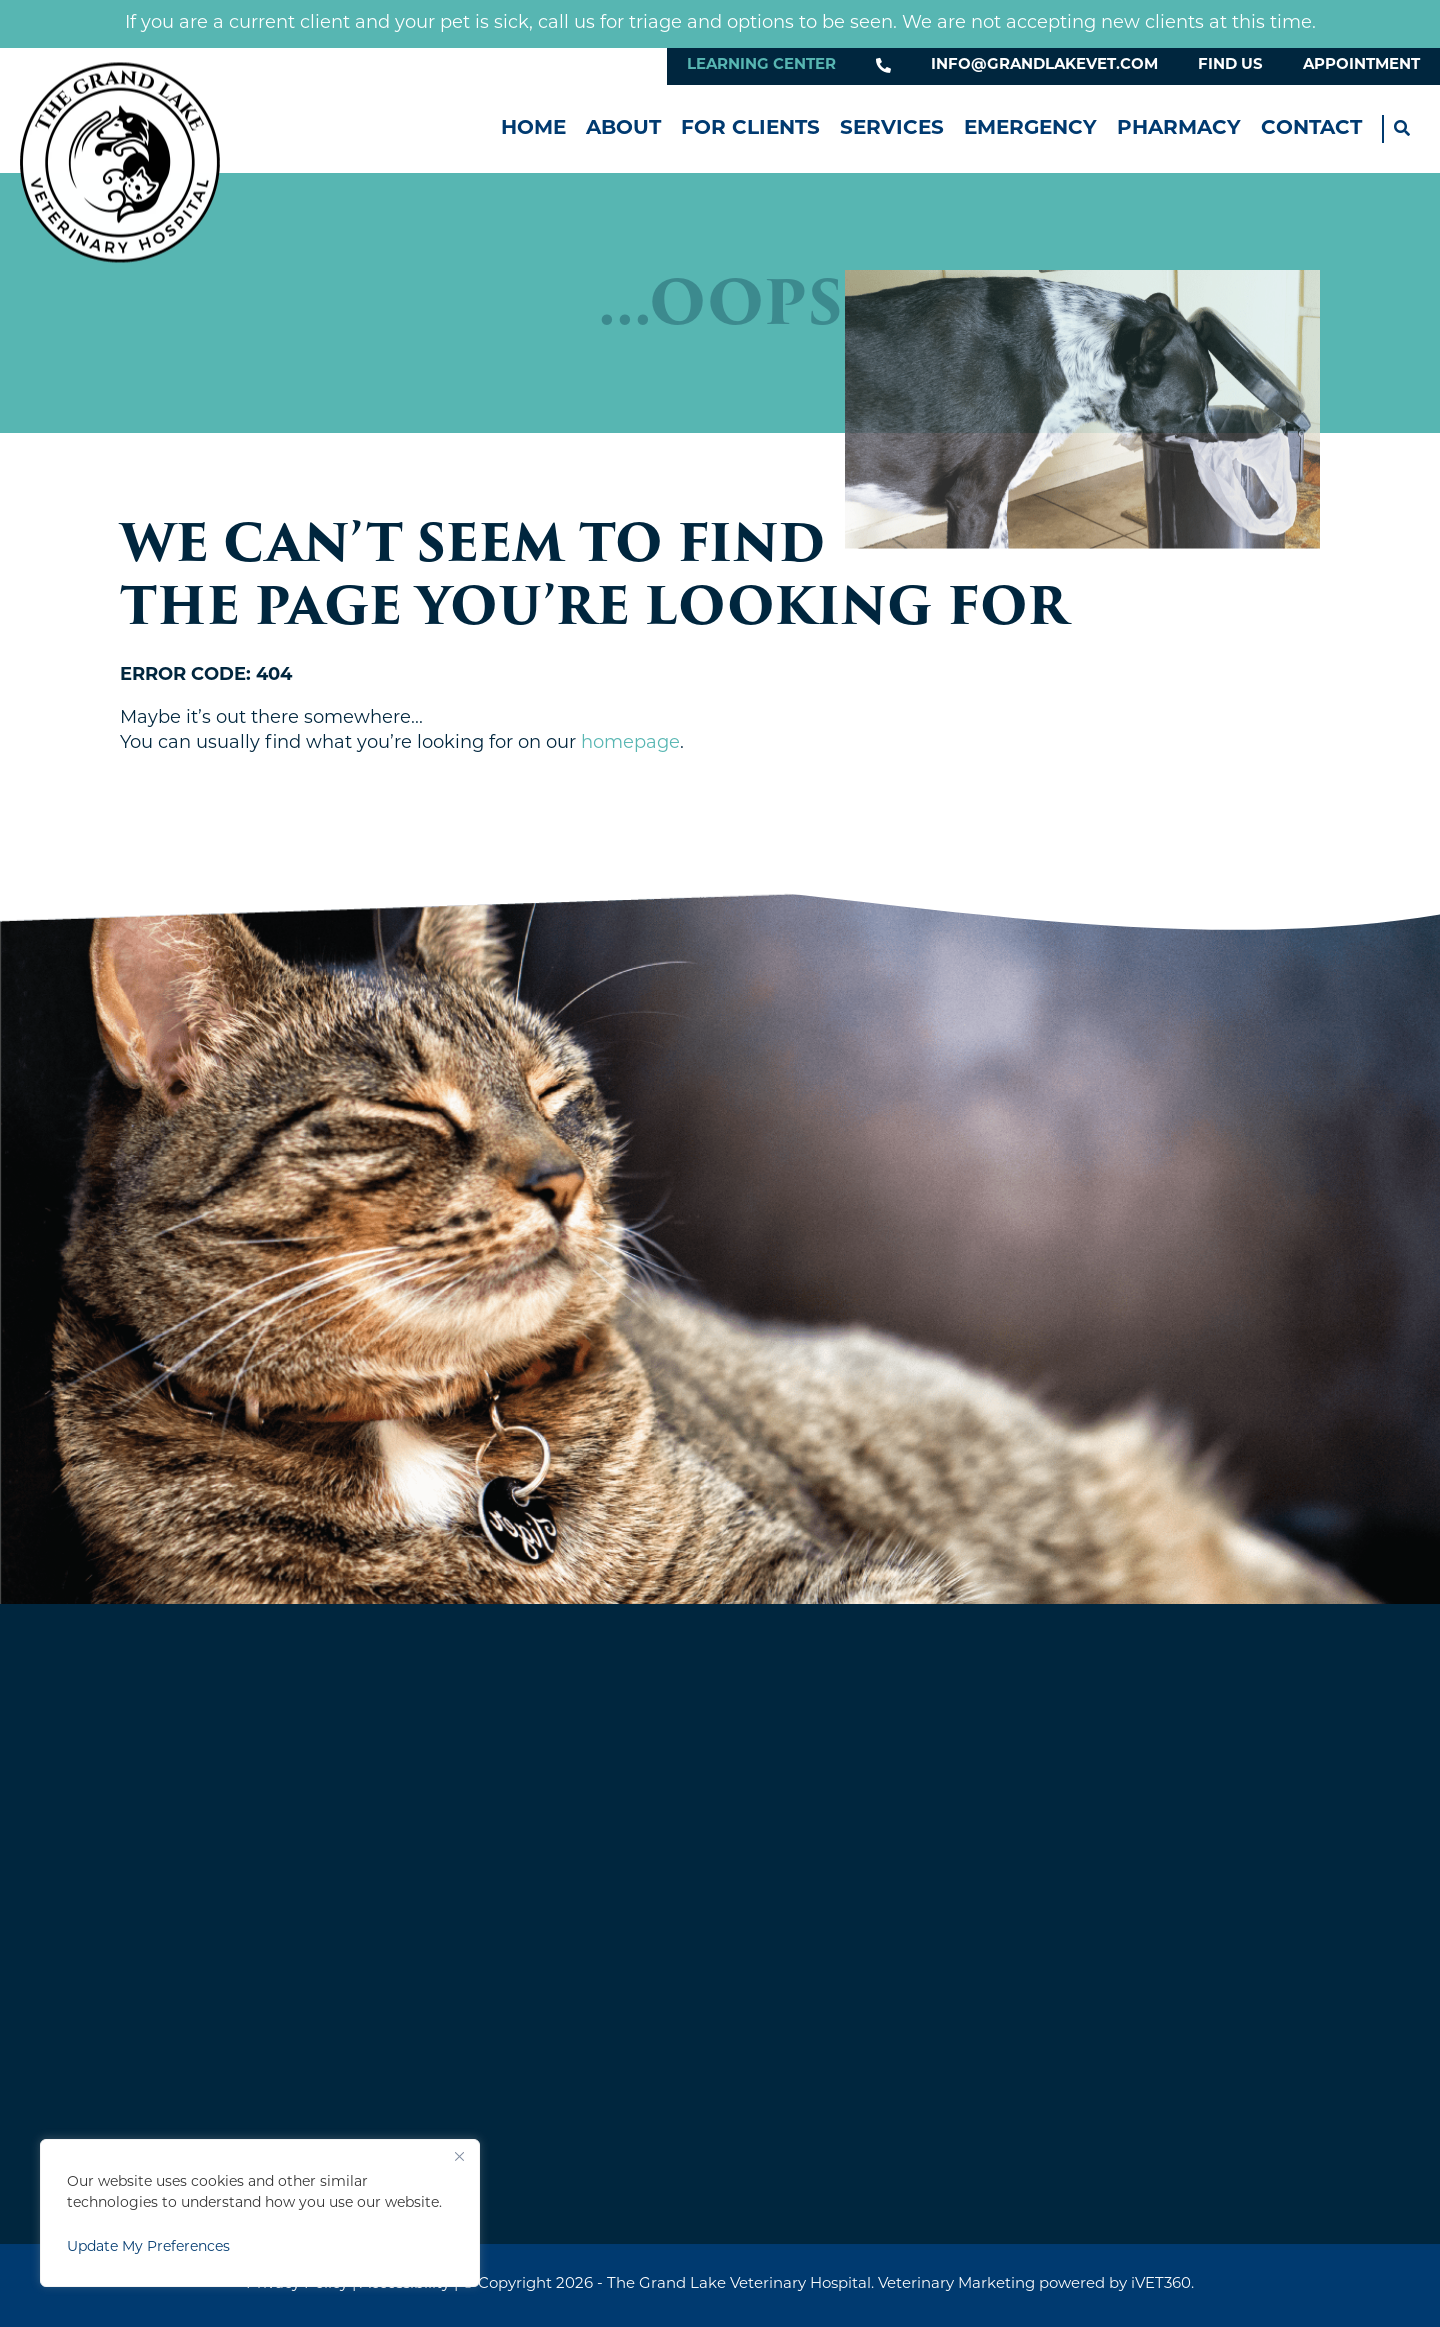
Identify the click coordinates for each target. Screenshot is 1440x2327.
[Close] (459, 2156)
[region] (260, 2213)
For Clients (750, 129)
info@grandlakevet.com (1044, 65)
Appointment (1361, 65)
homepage (630, 743)
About (623, 129)
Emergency (1030, 129)
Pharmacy (1179, 129)
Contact (1311, 129)
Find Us (1230, 65)
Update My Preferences (148, 2247)
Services (892, 129)
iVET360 (1161, 2284)
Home (533, 129)
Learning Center (761, 65)
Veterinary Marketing (956, 2284)
